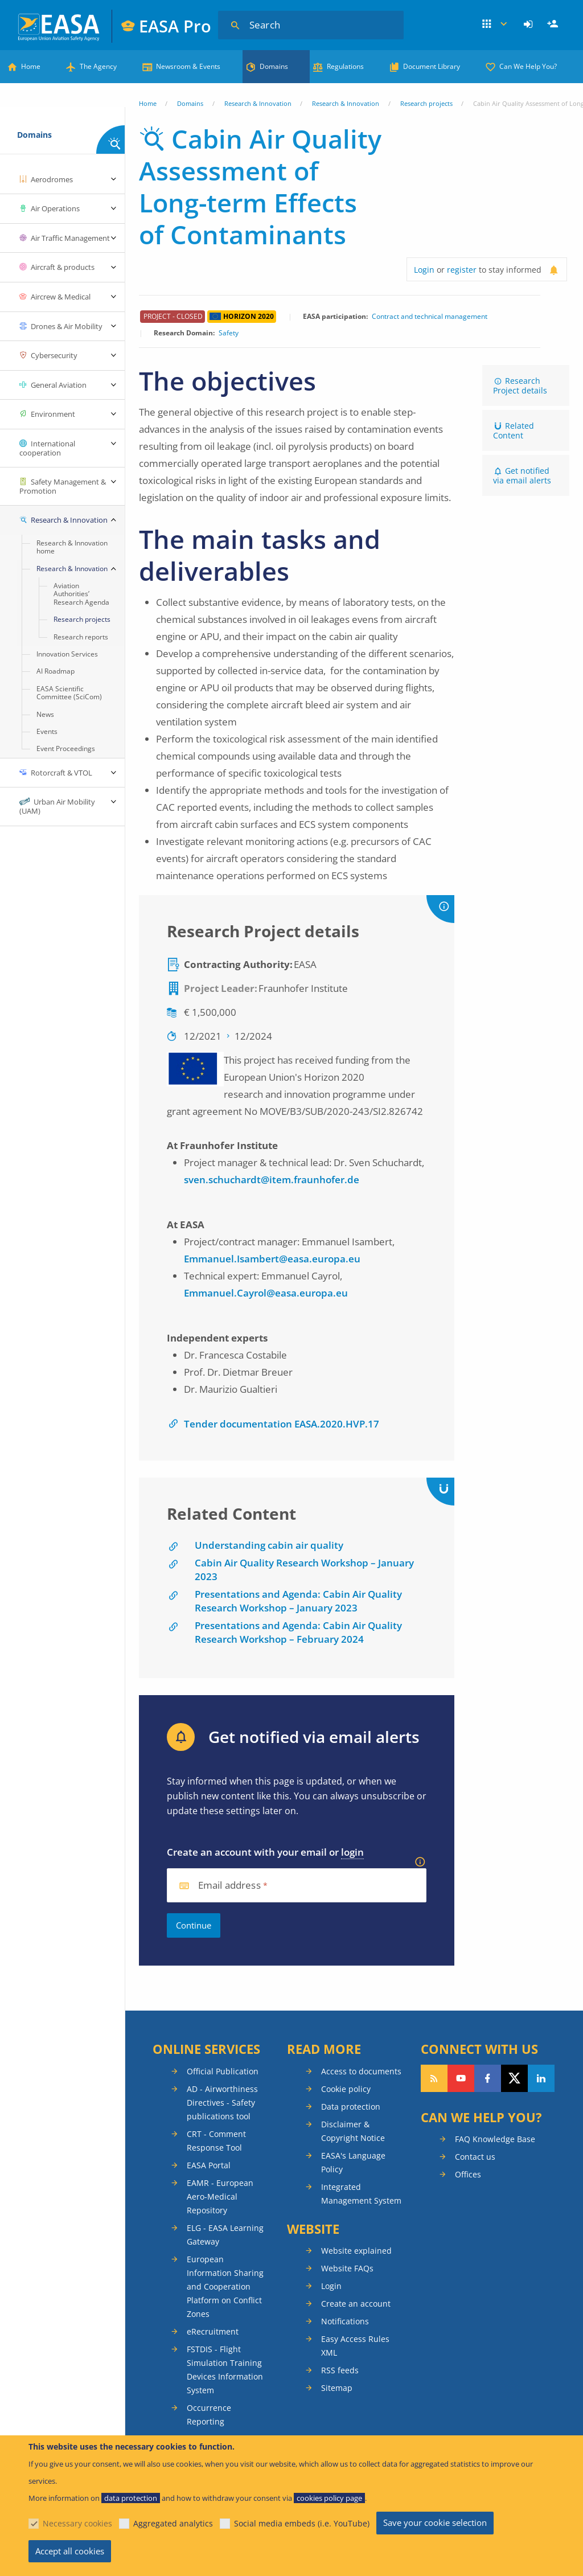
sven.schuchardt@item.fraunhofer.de (271, 1179)
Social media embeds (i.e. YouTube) (301, 2523)
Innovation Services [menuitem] (67, 654)
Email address (229, 1885)
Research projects (426, 103)
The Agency (98, 66)
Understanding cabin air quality (269, 1545)
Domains (274, 66)
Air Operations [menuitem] (55, 208)
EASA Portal (209, 2165)
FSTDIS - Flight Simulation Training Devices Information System (225, 2369)
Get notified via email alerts (522, 475)
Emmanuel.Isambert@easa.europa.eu (272, 1258)
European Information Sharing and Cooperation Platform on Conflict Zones (225, 2286)
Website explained (356, 2250)
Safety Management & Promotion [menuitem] (62, 486)
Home (30, 66)
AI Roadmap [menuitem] (55, 671)
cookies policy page (329, 2498)
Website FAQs (347, 2268)
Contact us (475, 2156)
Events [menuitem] (47, 731)
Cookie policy (346, 2088)
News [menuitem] (45, 714)
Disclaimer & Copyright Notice (353, 2131)
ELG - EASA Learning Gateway (225, 2234)
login (352, 1852)
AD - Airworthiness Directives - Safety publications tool (222, 2102)
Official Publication (222, 2071)
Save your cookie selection (435, 2522)
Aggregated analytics (173, 2523)
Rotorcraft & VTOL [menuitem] (61, 773)
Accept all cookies (69, 2551)
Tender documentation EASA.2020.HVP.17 (281, 1423)
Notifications (345, 2321)
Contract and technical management (429, 316)
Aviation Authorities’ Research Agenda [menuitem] (81, 594)
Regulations (345, 66)
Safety (229, 333)
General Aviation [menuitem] (59, 385)
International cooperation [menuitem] (47, 448)
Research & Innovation (258, 103)
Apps (495, 24)
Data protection (350, 2106)
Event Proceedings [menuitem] (65, 748)
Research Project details (520, 385)
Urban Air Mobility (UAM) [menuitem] (57, 806)
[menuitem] (530, 24)
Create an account (356, 2303)
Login (530, 24)
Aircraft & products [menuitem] (63, 267)
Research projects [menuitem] (82, 619)
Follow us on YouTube (460, 2078)
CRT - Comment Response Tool (216, 2140)
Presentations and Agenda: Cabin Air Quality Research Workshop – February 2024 (298, 1632)
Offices (468, 2174)
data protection (130, 2498)
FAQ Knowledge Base (495, 2139)
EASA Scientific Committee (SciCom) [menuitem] (69, 693)
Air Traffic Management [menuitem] (70, 238)
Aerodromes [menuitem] (52, 179)
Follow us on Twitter (514, 2078)
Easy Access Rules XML (355, 2345)
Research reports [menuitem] (81, 637)
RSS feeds (340, 2370)
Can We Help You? (528, 66)
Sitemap (336, 2387)
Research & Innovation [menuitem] (69, 520)
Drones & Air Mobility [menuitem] (66, 326)
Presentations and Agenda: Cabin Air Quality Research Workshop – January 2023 (298, 1601)
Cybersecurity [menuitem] (54, 355)
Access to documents (361, 2071)
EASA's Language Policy (353, 2162)
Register (554, 24)
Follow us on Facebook (487, 2078)
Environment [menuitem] (53, 414)
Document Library (431, 66)
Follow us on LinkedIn (541, 2078)
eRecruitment (213, 2331)
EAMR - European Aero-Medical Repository (220, 2196)
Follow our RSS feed (434, 2078)
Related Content (513, 430)
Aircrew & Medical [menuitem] (61, 297)
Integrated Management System (361, 2193)
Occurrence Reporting (209, 2414)
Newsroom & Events (188, 66)
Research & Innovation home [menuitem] (72, 547)
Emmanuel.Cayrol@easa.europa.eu (266, 1292)
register (462, 269)
